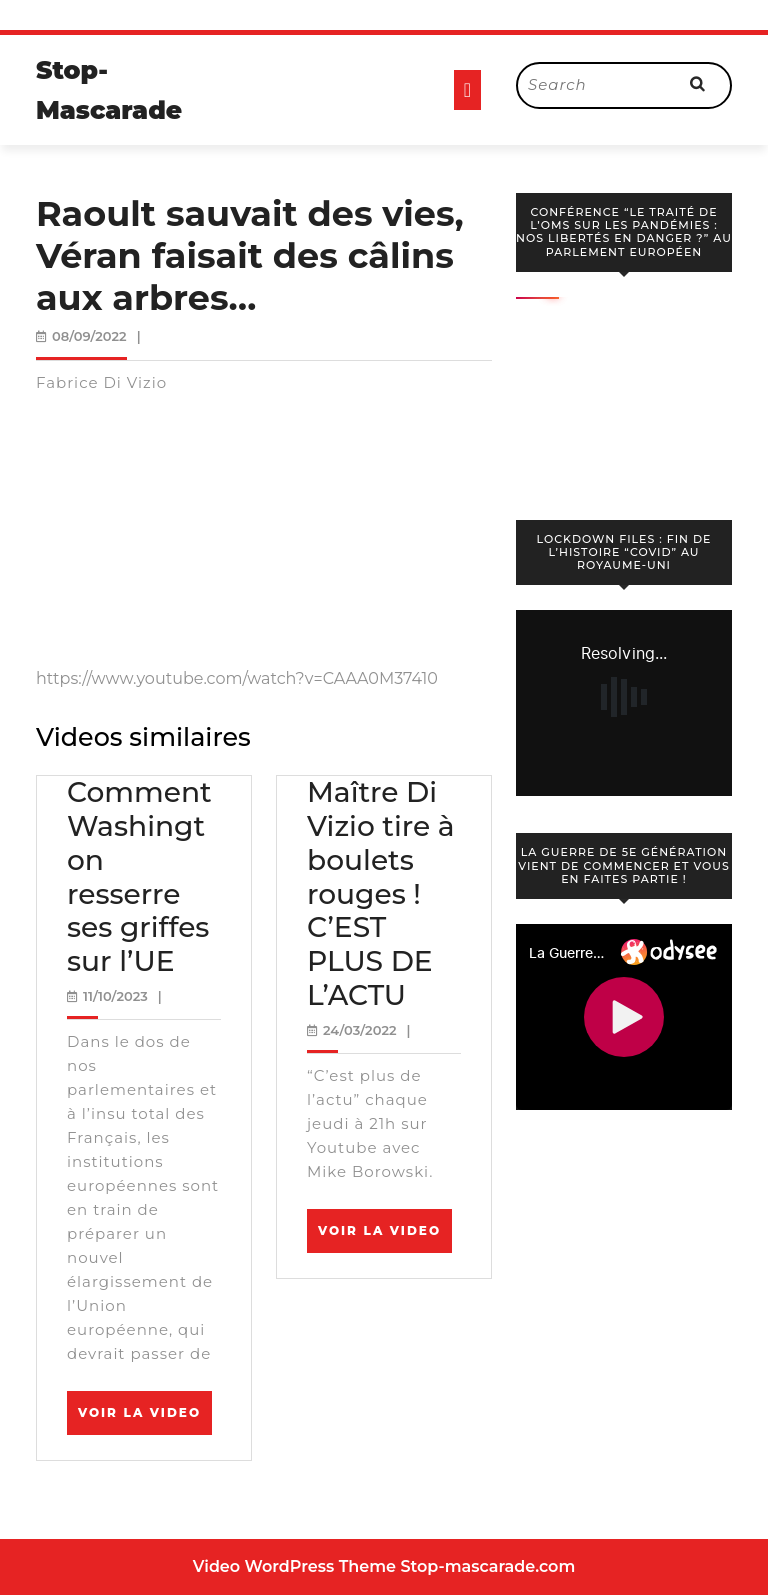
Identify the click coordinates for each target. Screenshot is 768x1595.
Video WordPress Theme (294, 1566)
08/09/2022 (89, 336)
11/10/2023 (115, 996)
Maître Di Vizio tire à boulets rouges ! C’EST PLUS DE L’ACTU (381, 893)
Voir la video (145, 1419)
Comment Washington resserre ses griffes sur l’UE (139, 876)
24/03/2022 (360, 1030)
